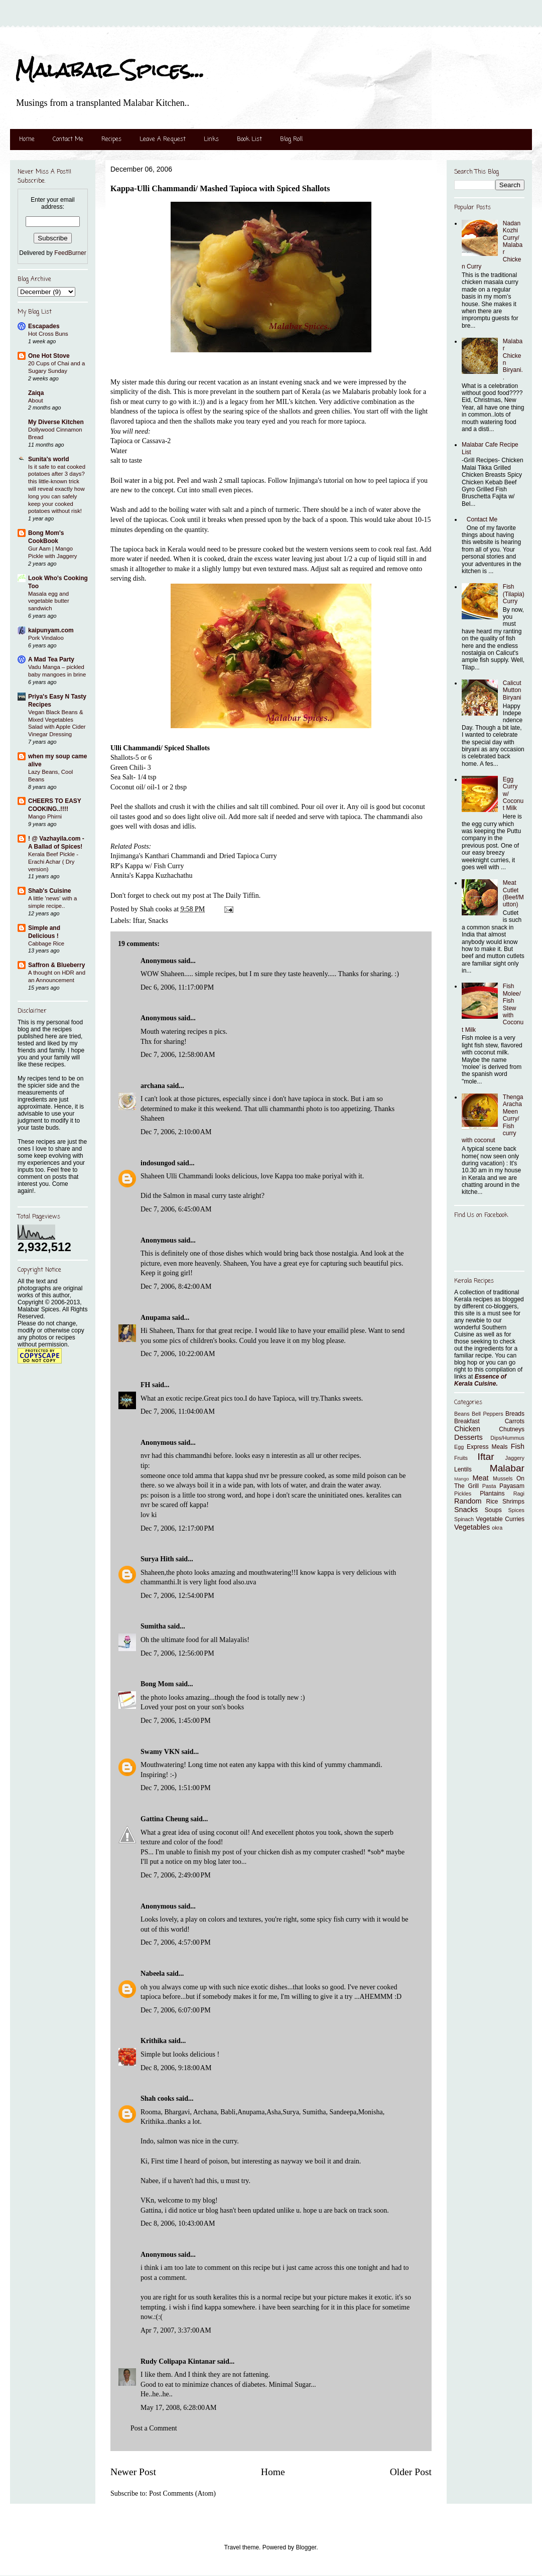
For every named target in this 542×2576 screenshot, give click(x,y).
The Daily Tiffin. (236, 895)
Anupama (155, 1317)
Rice (492, 1501)
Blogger (306, 2547)
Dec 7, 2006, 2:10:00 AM (176, 1132)
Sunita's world (48, 459)
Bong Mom (157, 1684)
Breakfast (467, 1421)
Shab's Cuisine (49, 890)
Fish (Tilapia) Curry (513, 594)
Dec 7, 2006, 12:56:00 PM (177, 1653)
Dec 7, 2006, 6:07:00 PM (176, 2010)
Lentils (463, 1469)
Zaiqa (36, 392)
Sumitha (153, 1626)
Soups (493, 1510)
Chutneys (511, 1429)
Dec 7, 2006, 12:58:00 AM (178, 1054)
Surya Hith (157, 1559)
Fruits (461, 1458)
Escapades (44, 326)
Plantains (492, 1493)
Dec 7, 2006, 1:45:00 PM (176, 1720)
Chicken (467, 1429)
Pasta (489, 1486)
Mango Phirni (45, 817)
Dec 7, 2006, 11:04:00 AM (178, 1411)
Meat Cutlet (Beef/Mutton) (513, 893)
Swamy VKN (160, 1751)
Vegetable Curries (500, 1519)
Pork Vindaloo (46, 638)
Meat (480, 1478)
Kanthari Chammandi (175, 856)
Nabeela (153, 1973)
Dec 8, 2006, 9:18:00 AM (176, 2068)
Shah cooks (158, 2098)
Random (467, 1501)
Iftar (139, 920)
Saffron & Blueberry (56, 965)
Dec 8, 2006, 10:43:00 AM (178, 2223)
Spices (516, 1510)
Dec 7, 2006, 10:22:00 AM (178, 1354)
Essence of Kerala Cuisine (480, 1380)
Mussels (503, 1478)
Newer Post (133, 2472)
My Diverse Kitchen (56, 422)
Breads (514, 1413)
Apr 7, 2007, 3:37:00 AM (176, 2330)
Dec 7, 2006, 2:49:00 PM (176, 1875)
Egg (459, 1447)
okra (497, 1528)
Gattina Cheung (165, 1819)
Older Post (411, 2472)
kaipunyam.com (51, 630)
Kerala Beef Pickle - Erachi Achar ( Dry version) (53, 861)
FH (145, 1385)
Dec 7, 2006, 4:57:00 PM (176, 1942)
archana (153, 1086)
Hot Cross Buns (48, 334)
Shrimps (513, 1501)
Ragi (518, 1493)
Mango (461, 1478)
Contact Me (68, 139)
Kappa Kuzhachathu (164, 875)
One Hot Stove (49, 355)
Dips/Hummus (507, 1438)
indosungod (158, 1163)
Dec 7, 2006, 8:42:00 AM (176, 1286)
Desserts (468, 1437)
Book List (249, 139)
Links (211, 139)
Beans (462, 1414)
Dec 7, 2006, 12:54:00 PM (177, 1595)
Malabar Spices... (109, 70)
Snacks (158, 920)
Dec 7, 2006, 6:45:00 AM (176, 1209)
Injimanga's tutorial (317, 480)
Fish (517, 1446)
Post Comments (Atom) (182, 2493)
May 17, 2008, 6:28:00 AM (178, 2407)
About (35, 400)
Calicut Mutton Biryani (512, 690)
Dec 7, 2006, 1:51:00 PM (176, 1788)
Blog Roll (291, 139)
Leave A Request (163, 139)
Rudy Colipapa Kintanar (178, 2361)
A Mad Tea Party (51, 659)
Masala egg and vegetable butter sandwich (48, 601)
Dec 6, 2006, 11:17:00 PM (177, 987)
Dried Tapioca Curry (248, 856)
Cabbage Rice (46, 943)
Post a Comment (153, 2428)
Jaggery (514, 1458)
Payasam (511, 1485)
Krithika (154, 2041)
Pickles (462, 1493)
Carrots (514, 1421)
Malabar (507, 1468)
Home (27, 139)
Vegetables (472, 1527)
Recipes (111, 139)
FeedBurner (70, 252)
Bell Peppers (487, 1414)
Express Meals (487, 1446)
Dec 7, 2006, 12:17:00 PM (177, 1528)
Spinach (464, 1519)
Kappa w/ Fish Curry (154, 866)
